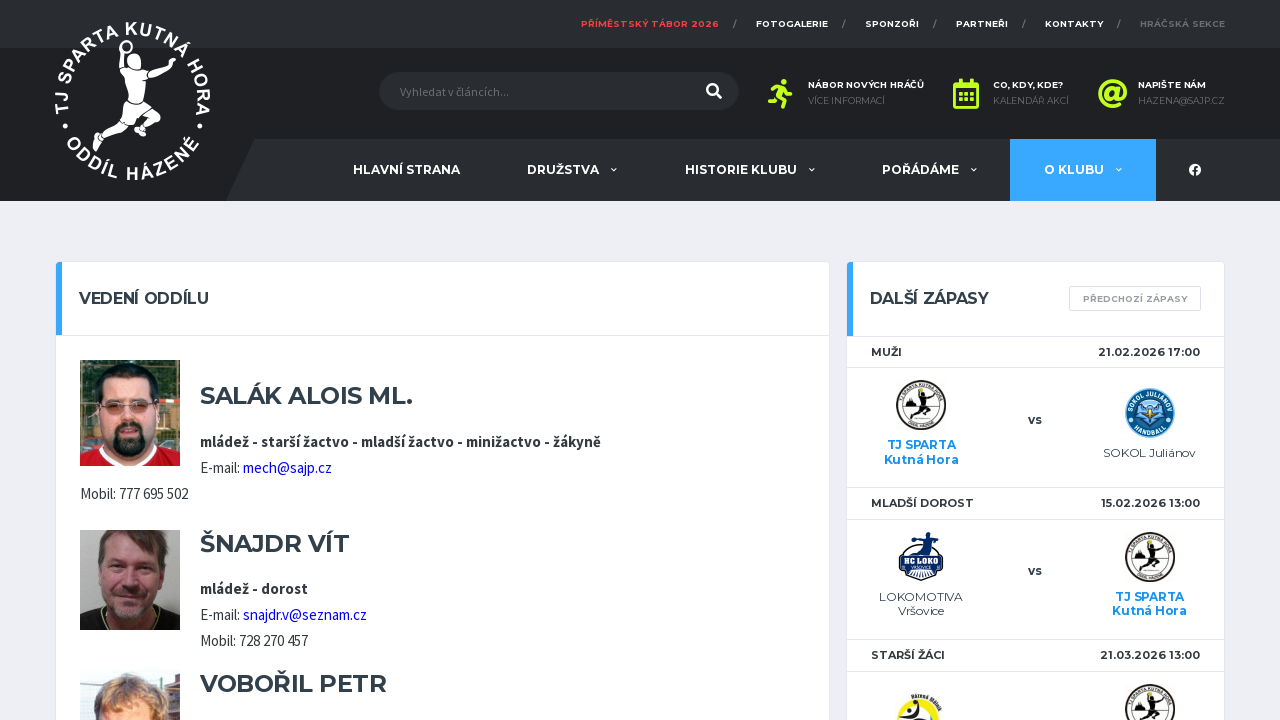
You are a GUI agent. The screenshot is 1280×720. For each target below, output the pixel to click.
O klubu (1075, 169)
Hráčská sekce (1182, 23)
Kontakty (1074, 23)
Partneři (982, 23)
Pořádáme (922, 169)
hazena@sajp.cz (1181, 101)
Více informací (846, 101)
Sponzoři (892, 23)
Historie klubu (742, 169)
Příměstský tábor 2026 (650, 23)
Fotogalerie (792, 23)
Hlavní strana (406, 169)
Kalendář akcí (1031, 101)
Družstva (564, 169)
